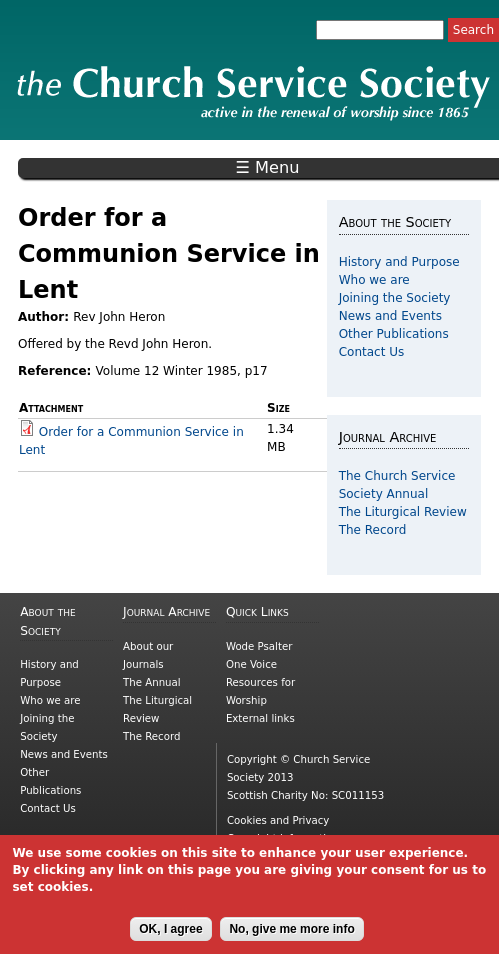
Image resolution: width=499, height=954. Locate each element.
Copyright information (283, 838)
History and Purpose (399, 262)
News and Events (390, 316)
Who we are (374, 280)
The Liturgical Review (403, 512)
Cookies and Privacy (278, 820)
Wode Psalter (259, 646)
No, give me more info (291, 937)
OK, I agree (170, 937)
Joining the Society (395, 298)
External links (260, 718)
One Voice (251, 664)
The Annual (152, 682)
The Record (373, 530)
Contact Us (372, 352)
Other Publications (394, 334)
